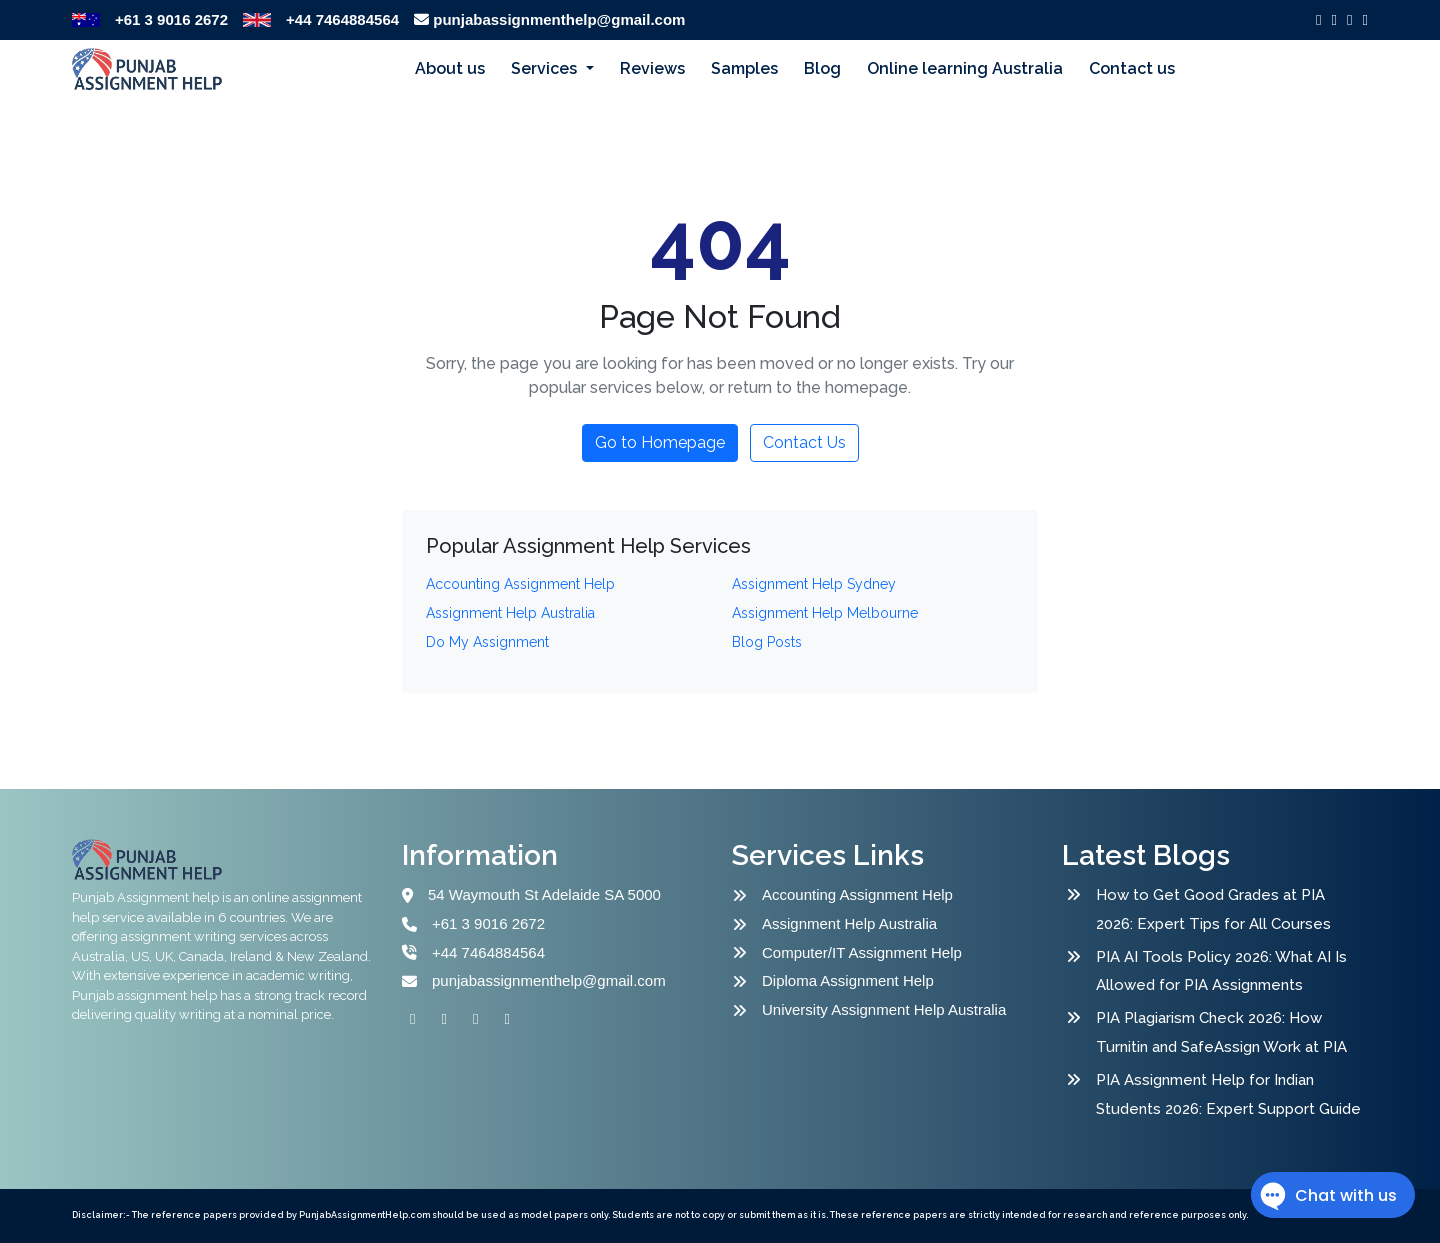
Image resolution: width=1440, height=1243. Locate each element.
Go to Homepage (660, 442)
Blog (822, 68)
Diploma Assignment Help (848, 980)
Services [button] (546, 68)
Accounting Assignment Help (857, 894)
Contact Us (804, 442)
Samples (744, 68)
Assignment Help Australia (849, 923)
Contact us (1132, 68)
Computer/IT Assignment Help (862, 952)
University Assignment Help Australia (884, 1009)
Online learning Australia (965, 68)
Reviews (652, 68)
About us (450, 68)
